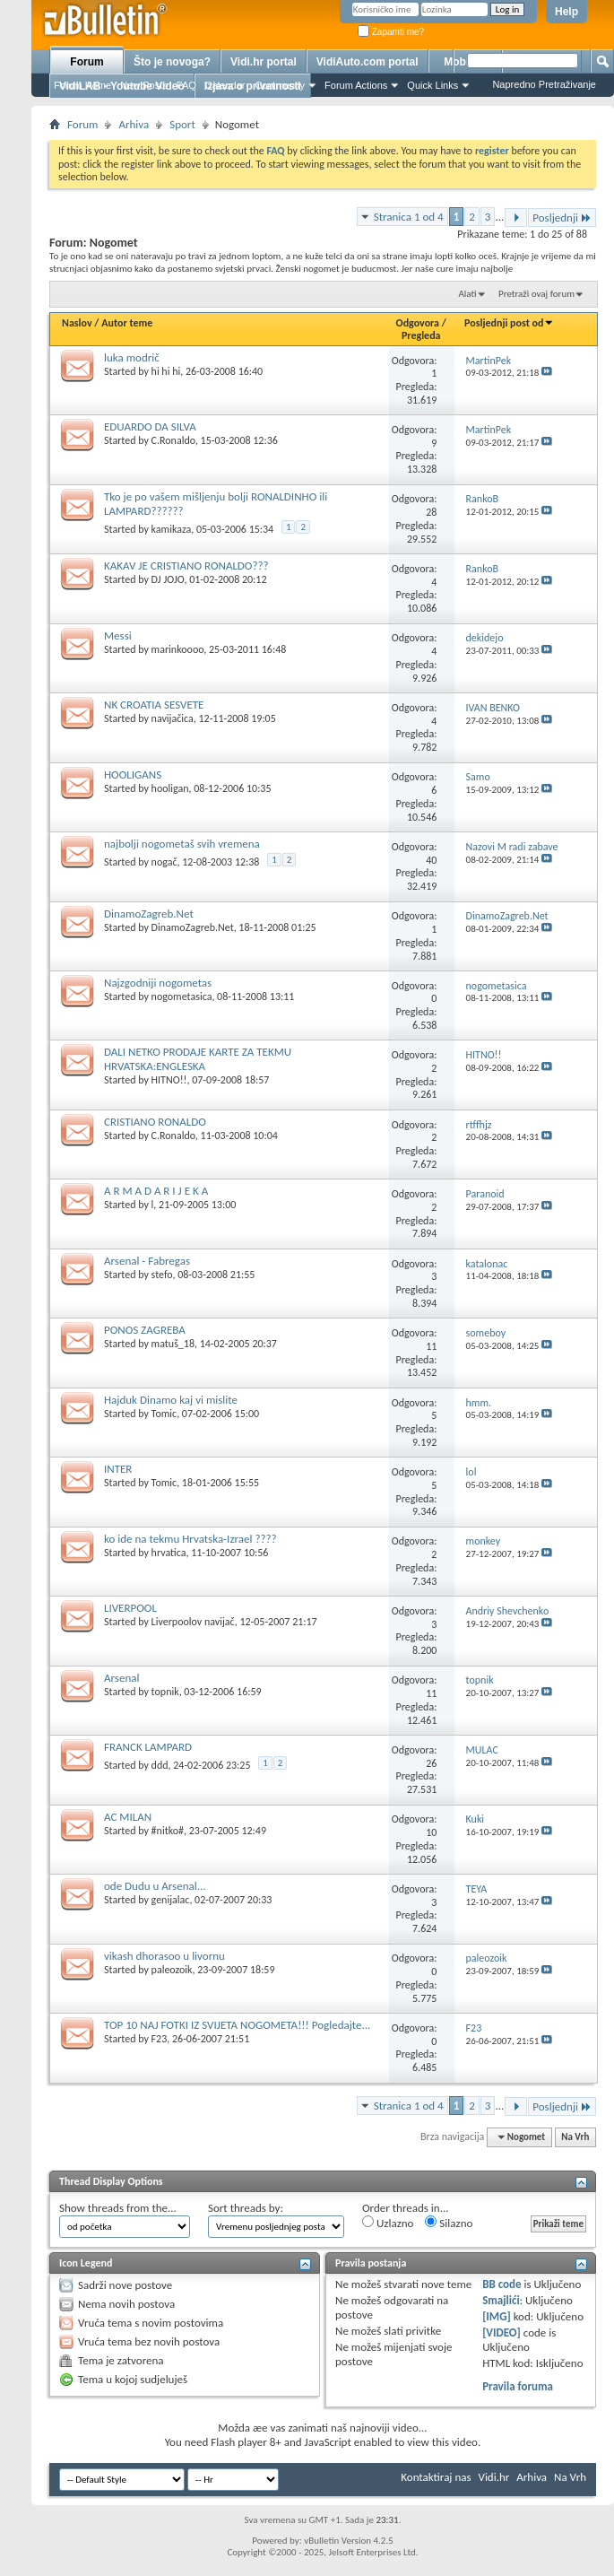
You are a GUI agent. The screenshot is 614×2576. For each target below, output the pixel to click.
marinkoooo (177, 649)
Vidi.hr (494, 2477)
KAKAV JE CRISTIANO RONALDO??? (186, 565)
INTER (118, 1468)
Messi (118, 635)
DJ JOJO (168, 579)
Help (566, 11)
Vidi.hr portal (263, 62)
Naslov (77, 323)
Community (280, 85)
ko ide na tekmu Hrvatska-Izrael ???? (190, 1538)
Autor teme (126, 323)
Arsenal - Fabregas (147, 1260)
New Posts (144, 85)
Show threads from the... (118, 2208)
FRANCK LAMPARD (148, 1747)
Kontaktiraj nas (436, 2477)
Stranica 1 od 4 (409, 216)
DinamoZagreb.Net (149, 913)
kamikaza (171, 529)
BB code (501, 2284)
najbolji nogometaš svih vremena (182, 843)
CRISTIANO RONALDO (155, 1121)
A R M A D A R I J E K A (156, 1190)
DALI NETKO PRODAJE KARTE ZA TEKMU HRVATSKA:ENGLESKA (197, 1059)
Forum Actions (355, 85)
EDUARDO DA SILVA (150, 426)
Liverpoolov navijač (193, 1621)
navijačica (172, 718)
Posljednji (562, 217)
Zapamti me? (391, 32)
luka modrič (132, 357)
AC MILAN (127, 1816)
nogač (164, 862)
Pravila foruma (517, 2386)
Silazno (448, 2222)
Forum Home (82, 85)
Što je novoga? (172, 62)
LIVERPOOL (130, 1607)
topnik (165, 1691)
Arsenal (121, 1677)
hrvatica (168, 1552)
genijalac (170, 1899)
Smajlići (500, 2300)
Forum (86, 62)
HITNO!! (169, 1080)
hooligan (170, 788)
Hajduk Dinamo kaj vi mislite (171, 1399)
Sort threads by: (245, 2208)
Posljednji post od (509, 323)
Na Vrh (575, 2137)
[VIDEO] (501, 2332)
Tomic (164, 1413)
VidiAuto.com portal (367, 62)
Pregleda (421, 335)
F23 (159, 2038)
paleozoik (172, 1969)
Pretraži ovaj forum (536, 294)
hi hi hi (166, 371)
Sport (182, 124)
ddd (160, 1765)
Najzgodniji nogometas (158, 982)
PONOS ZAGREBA (145, 1329)
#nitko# (167, 1830)
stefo (162, 1274)
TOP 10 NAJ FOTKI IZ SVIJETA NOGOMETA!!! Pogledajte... (237, 2025)
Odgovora (418, 323)
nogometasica (181, 996)
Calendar (225, 85)
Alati (467, 294)
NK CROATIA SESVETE (153, 704)
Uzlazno (387, 2222)
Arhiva (133, 124)
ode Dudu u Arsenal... (155, 1886)
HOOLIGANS (132, 774)
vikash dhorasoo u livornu (164, 1955)
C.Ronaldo (173, 440)
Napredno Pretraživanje (544, 84)
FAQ (186, 85)
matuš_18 (173, 1343)
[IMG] (496, 2316)
